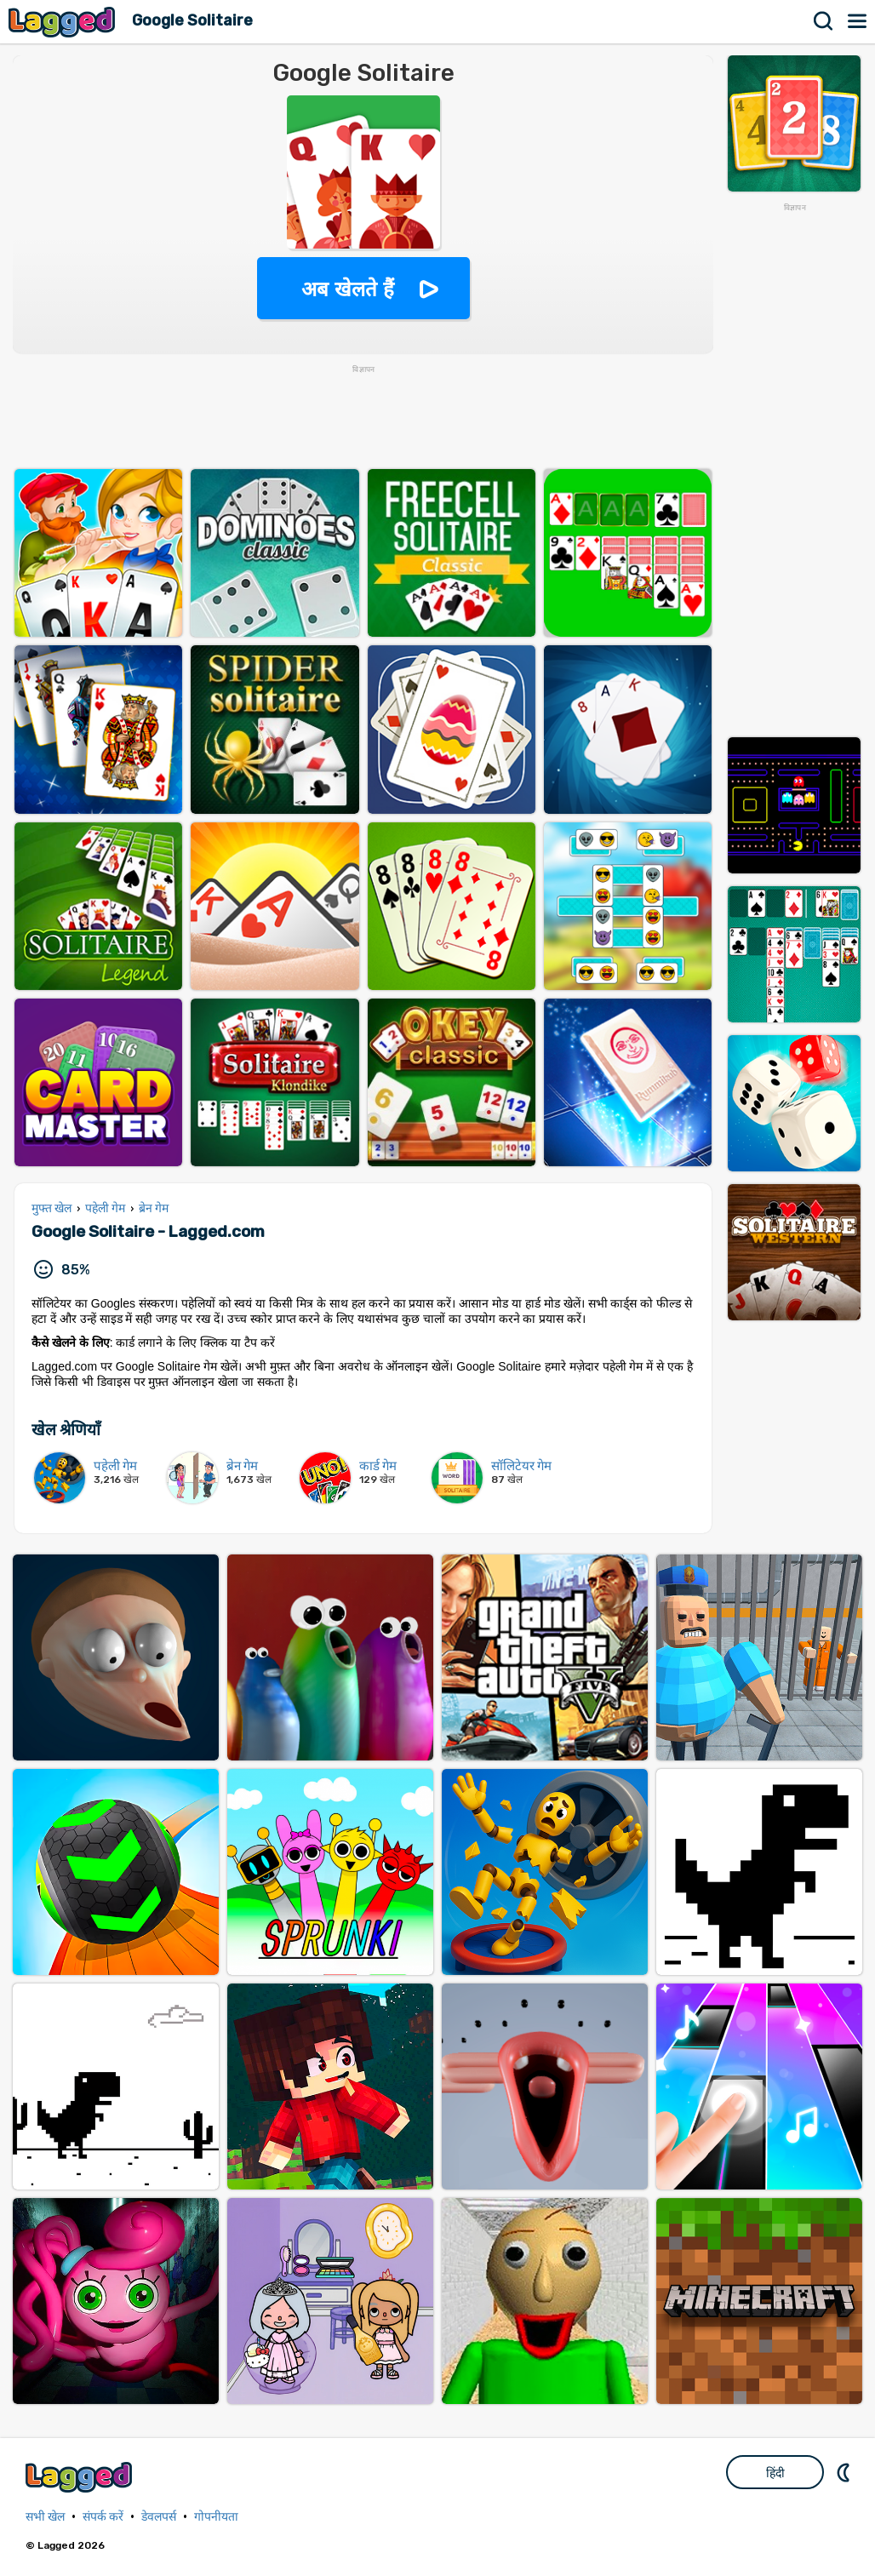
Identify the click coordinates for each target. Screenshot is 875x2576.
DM (845, 2472)
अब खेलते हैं (347, 289)
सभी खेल (45, 2517)
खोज (824, 21)
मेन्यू (858, 21)
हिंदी (775, 2473)
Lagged (64, 21)
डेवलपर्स (158, 2517)
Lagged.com (81, 2477)
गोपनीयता (216, 2517)
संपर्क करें (103, 2517)
